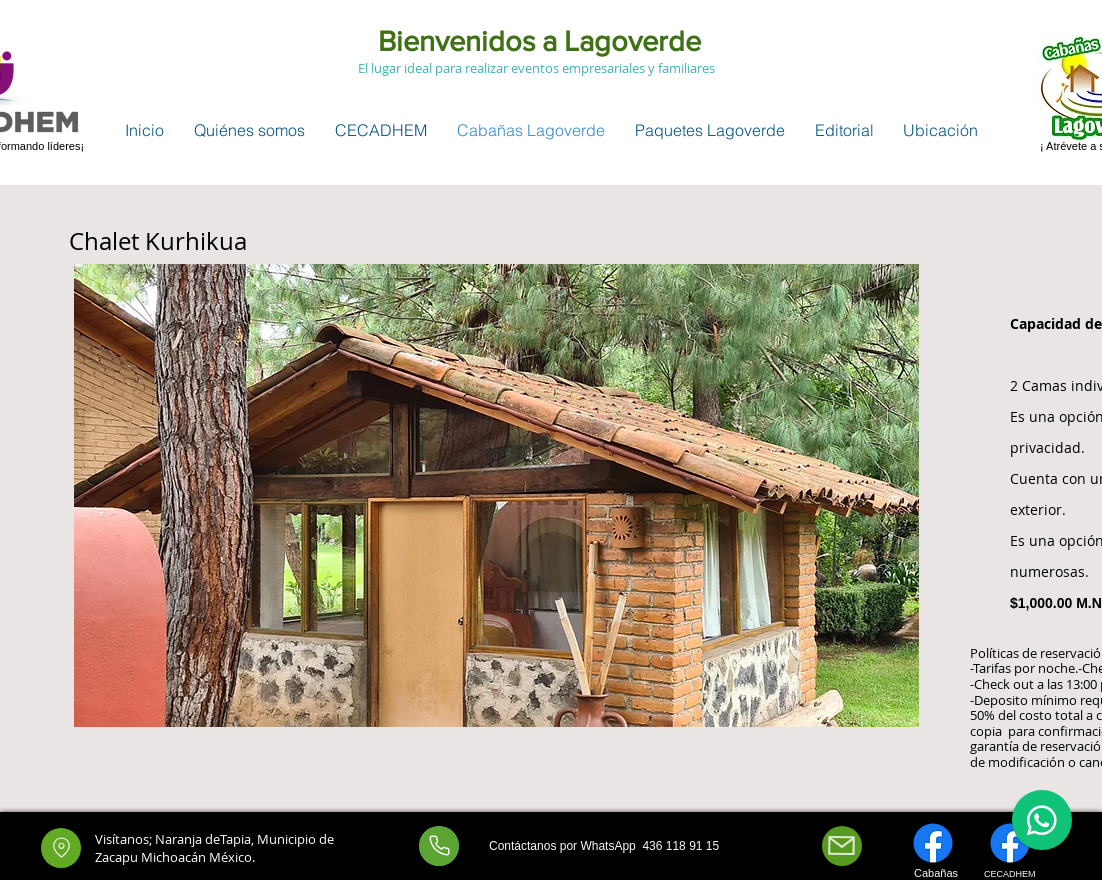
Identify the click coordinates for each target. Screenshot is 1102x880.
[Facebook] (933, 842)
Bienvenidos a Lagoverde (536, 41)
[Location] (61, 847)
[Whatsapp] (439, 845)
